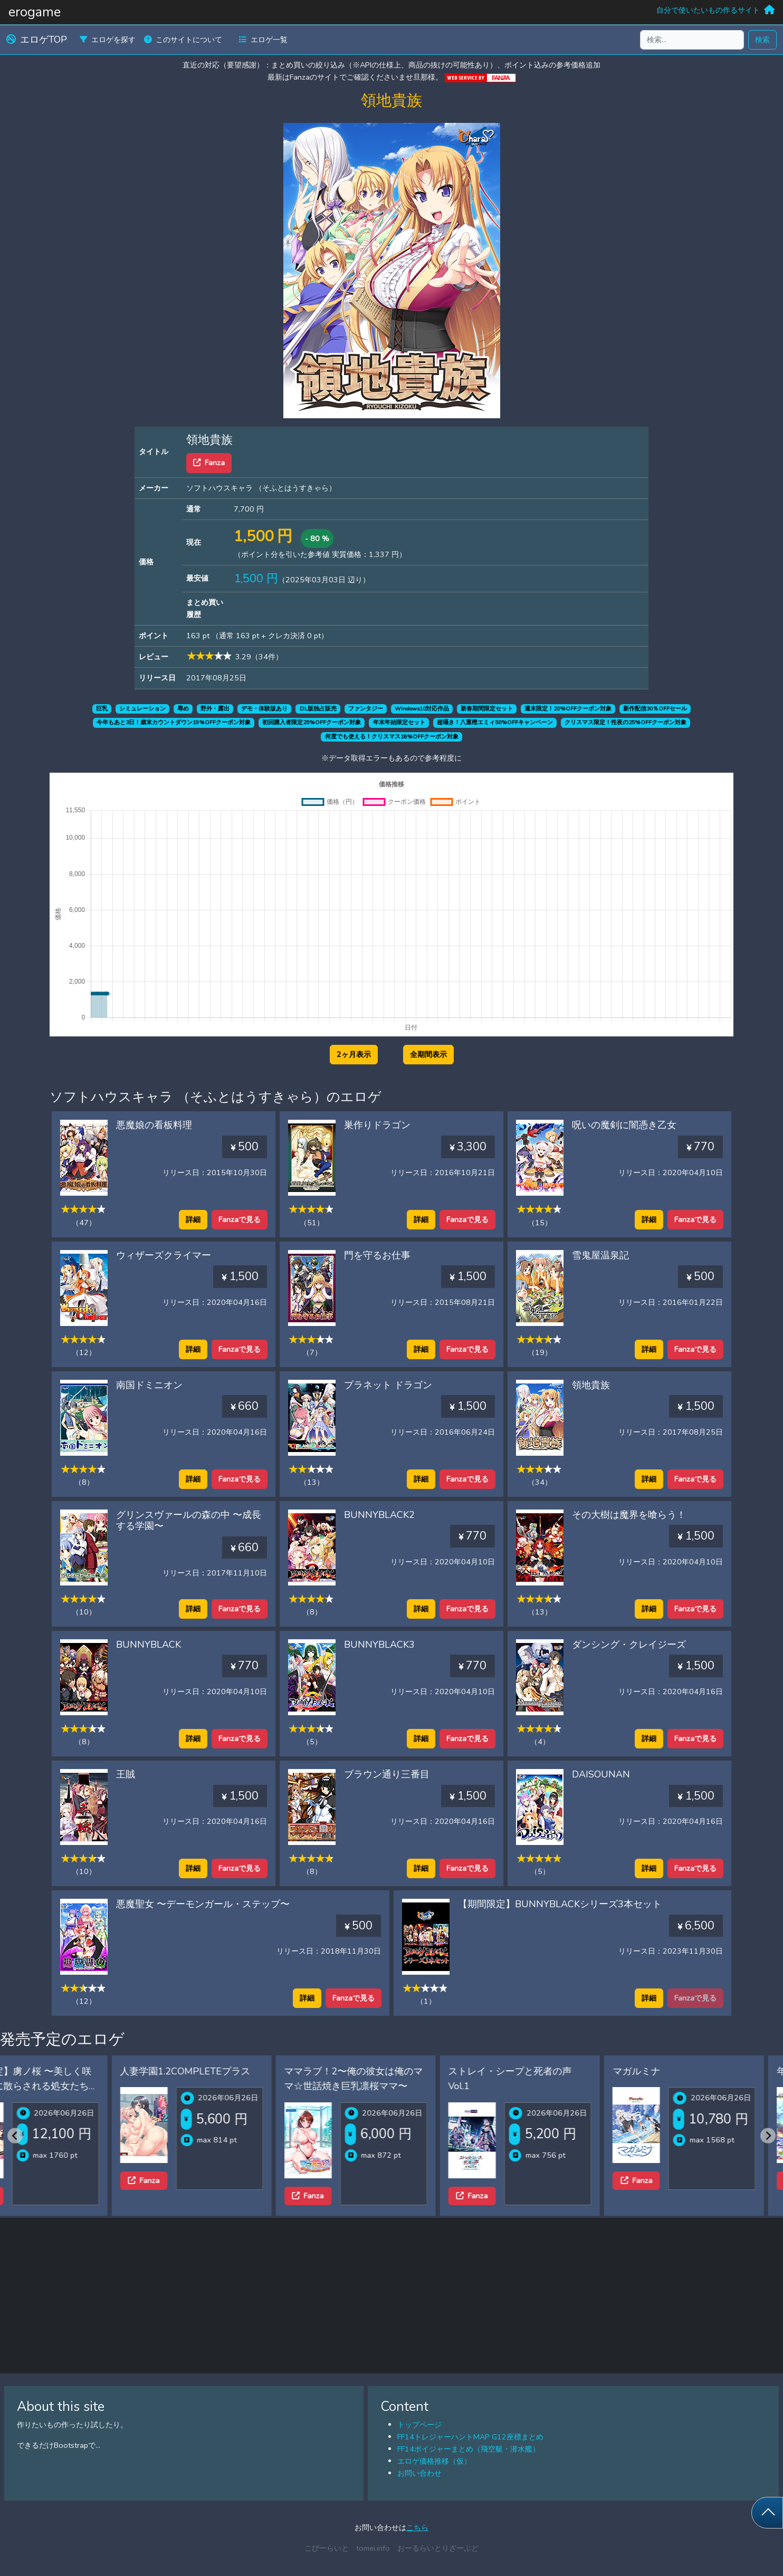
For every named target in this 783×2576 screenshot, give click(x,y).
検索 (762, 39)
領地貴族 (591, 1385)
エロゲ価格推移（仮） (434, 2461)
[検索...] (692, 40)
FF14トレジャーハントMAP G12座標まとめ (470, 2436)
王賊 (125, 1774)
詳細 (193, 1219)
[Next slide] (768, 2135)
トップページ (419, 2424)
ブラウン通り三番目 (386, 1774)
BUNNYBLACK (148, 1644)
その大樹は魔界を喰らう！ (629, 1514)
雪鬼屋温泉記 (600, 1255)
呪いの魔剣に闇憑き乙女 (624, 1125)
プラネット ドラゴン (388, 1385)
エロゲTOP (36, 39)
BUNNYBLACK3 (379, 1644)
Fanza (209, 462)
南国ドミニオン (149, 1385)
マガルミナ (526, 2071)
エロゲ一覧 (263, 39)
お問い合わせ (419, 2473)
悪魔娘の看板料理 (154, 1125)
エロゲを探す (108, 39)
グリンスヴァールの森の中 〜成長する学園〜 (188, 1520)
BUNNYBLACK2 (379, 1514)
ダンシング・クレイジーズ (629, 1644)
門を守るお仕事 (377, 1255)
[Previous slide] (15, 2135)
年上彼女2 (689, 2071)
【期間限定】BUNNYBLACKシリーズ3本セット (560, 1904)
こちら (417, 2527)
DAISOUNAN (601, 1774)
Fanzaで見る (239, 1219)
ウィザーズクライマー (163, 1255)
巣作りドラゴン (377, 1125)
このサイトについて (183, 39)
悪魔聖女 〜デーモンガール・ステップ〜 (203, 1904)
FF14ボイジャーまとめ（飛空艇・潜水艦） (468, 2449)
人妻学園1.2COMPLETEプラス (76, 2071)
